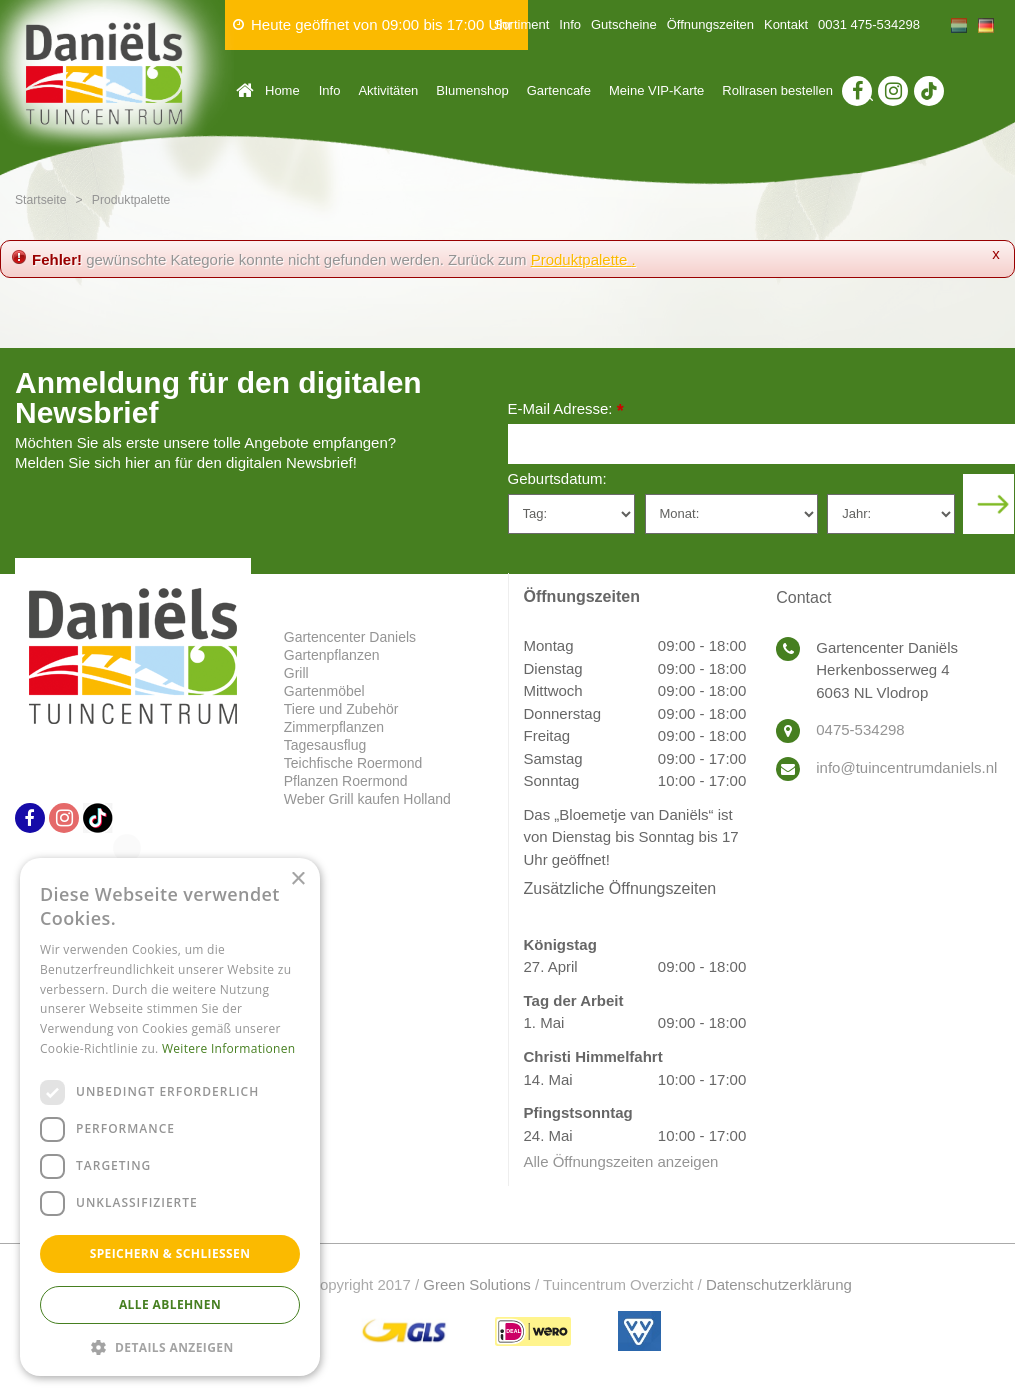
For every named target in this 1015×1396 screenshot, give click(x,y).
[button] (170, 1346)
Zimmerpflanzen (334, 727)
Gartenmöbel (324, 691)
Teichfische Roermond (353, 763)
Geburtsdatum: (557, 478)
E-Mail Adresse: (566, 410)
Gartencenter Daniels (350, 637)
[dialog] (170, 1117)
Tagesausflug (325, 745)
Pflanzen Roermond (346, 781)
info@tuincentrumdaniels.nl (906, 767)
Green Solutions (477, 1284)
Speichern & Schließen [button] (170, 1253)
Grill (296, 673)
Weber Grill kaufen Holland (367, 799)
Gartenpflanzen (332, 655)
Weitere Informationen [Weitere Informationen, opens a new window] (229, 1048)
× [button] (297, 879)
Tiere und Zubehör (341, 709)
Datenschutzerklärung (779, 1284)
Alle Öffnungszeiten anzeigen (621, 1161)
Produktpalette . (583, 259)
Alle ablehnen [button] (170, 1304)
